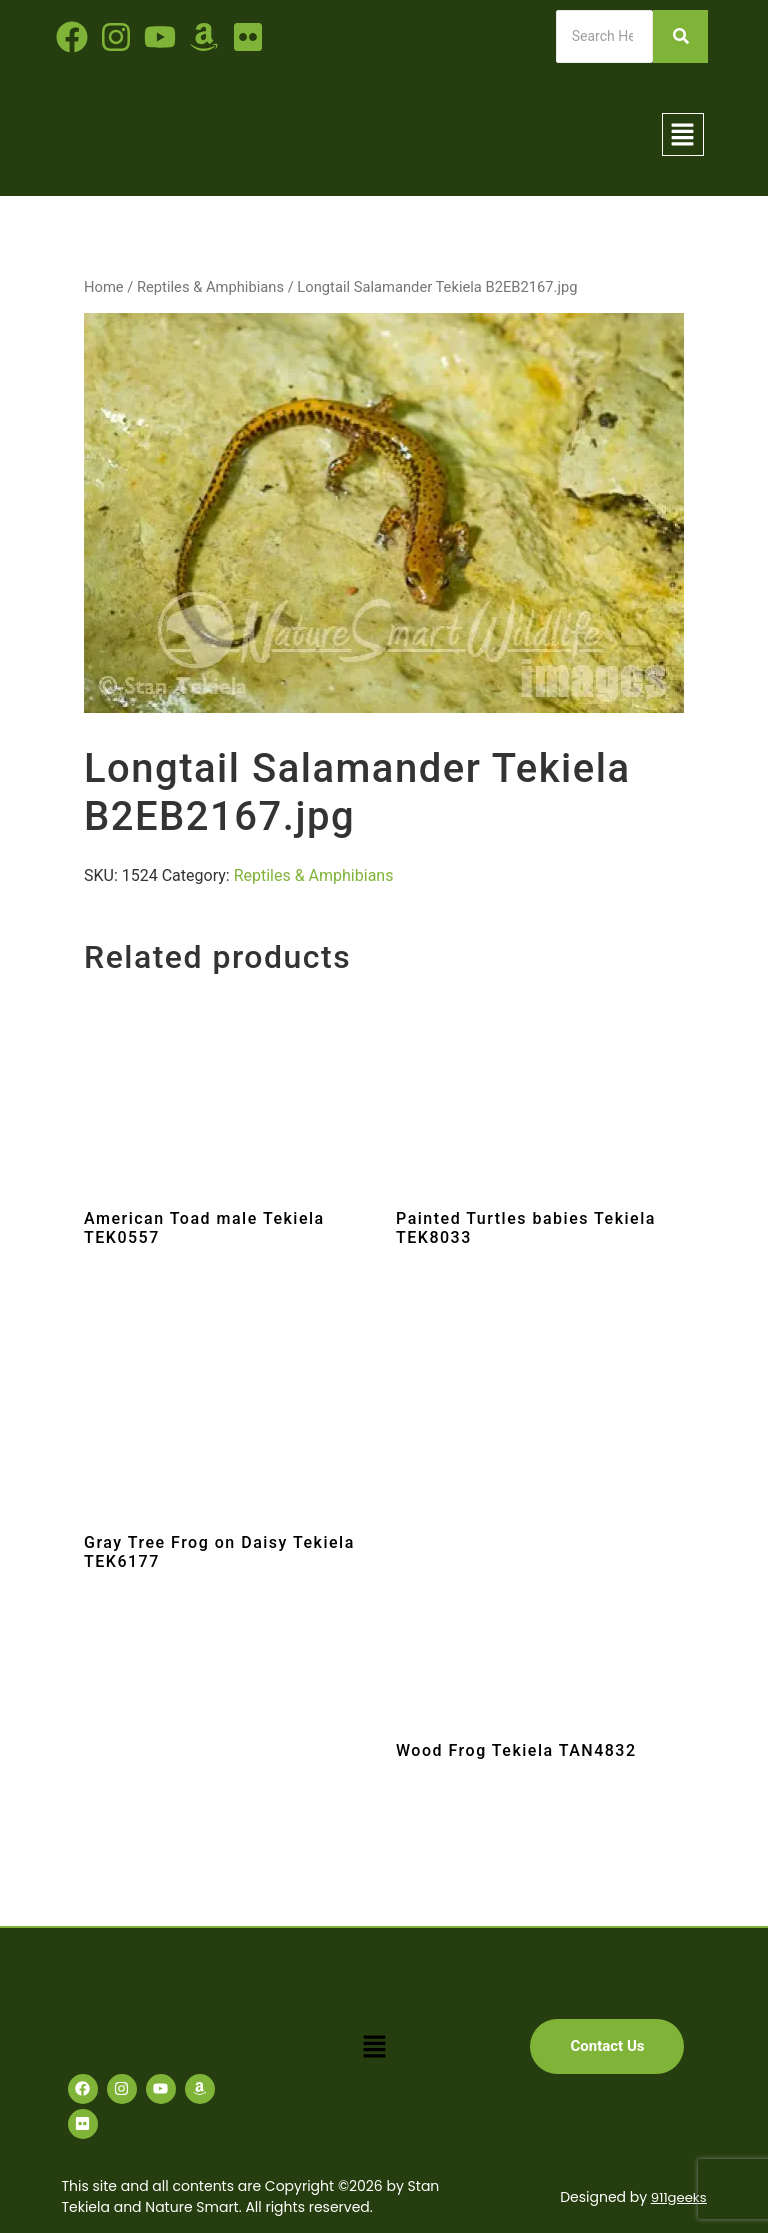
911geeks (676, 2197)
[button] (683, 134)
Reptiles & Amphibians (210, 287)
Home (104, 287)
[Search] (604, 36)
